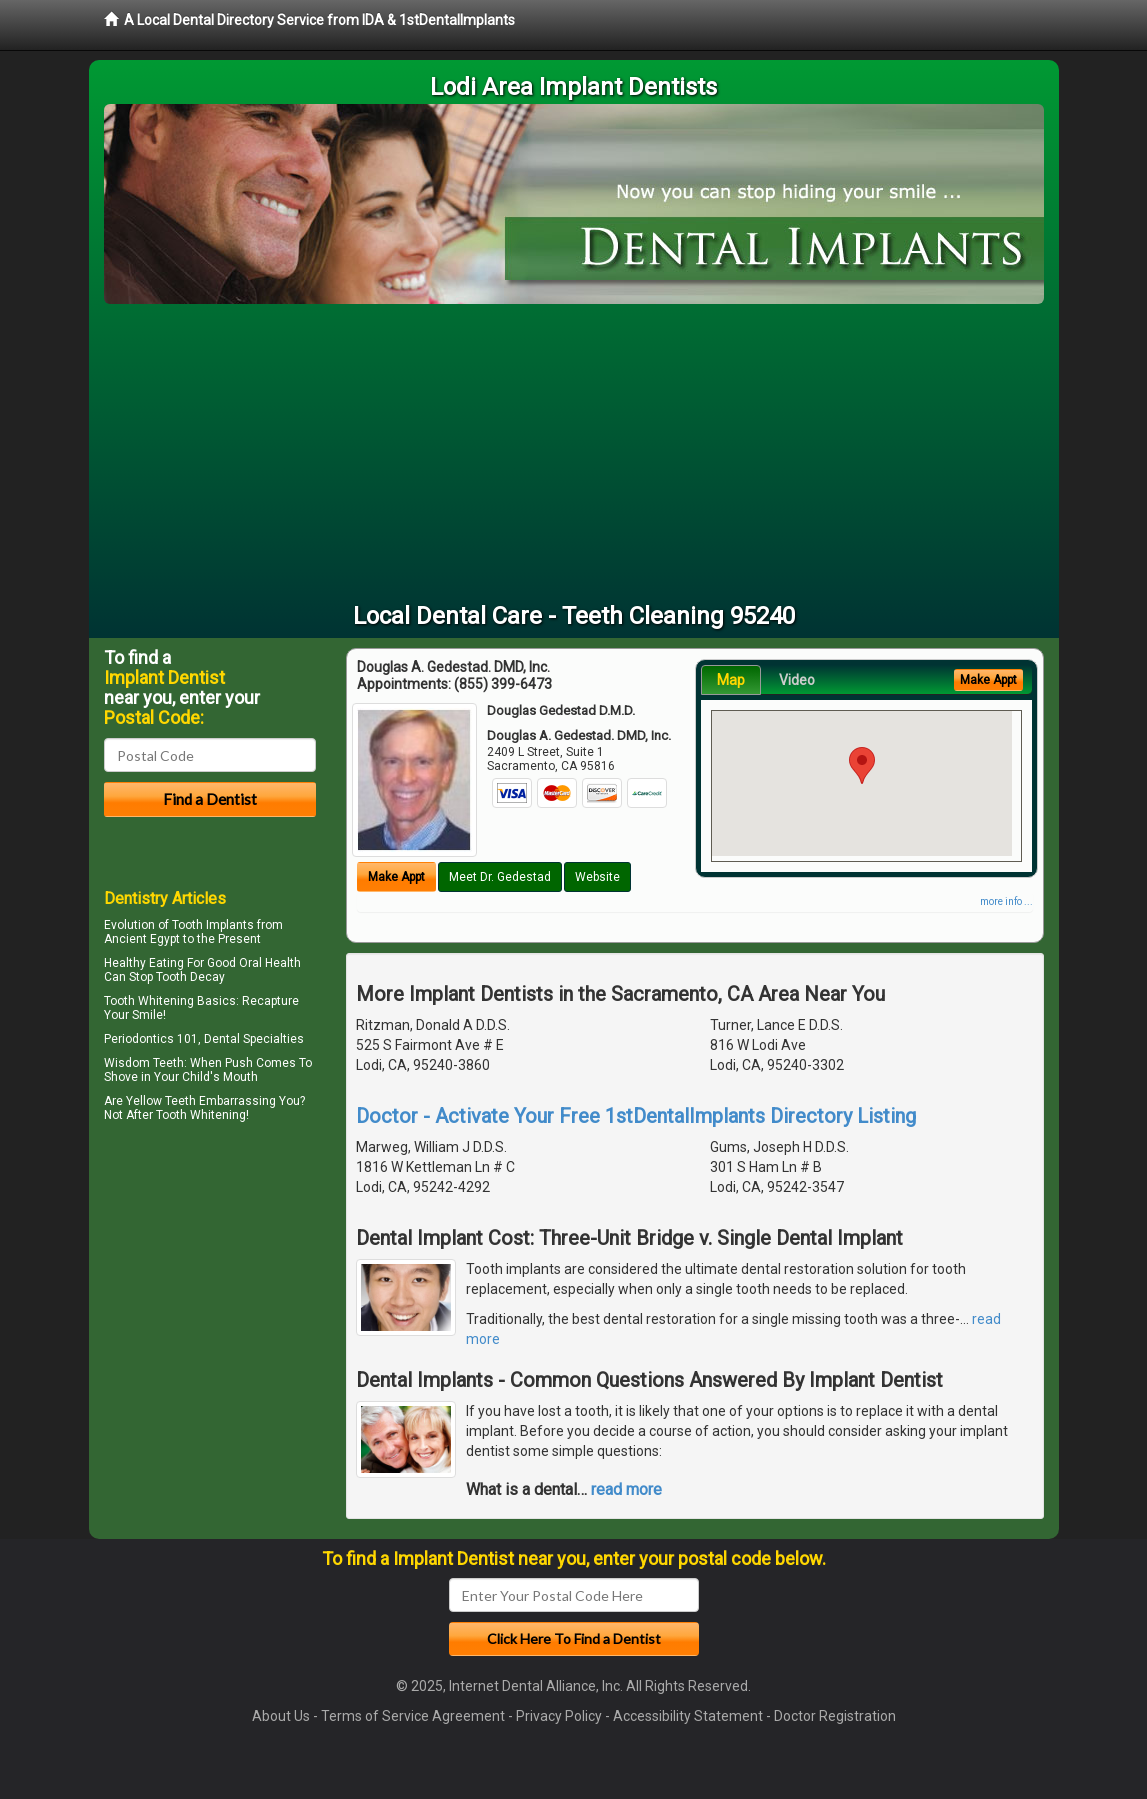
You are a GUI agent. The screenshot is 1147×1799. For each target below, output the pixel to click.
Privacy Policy (559, 1716)
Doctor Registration (835, 1716)
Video (797, 680)
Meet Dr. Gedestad (500, 877)
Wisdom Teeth (144, 1063)
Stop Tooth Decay (177, 977)
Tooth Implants (213, 925)
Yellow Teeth (161, 1101)
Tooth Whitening (149, 1001)
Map (731, 680)
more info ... (1006, 901)
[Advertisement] (574, 454)
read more (626, 1489)
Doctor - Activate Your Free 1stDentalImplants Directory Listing (636, 1116)
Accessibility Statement (688, 1716)
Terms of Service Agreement (413, 1716)
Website (597, 877)
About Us (281, 1716)
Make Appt (396, 877)
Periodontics (139, 1039)
